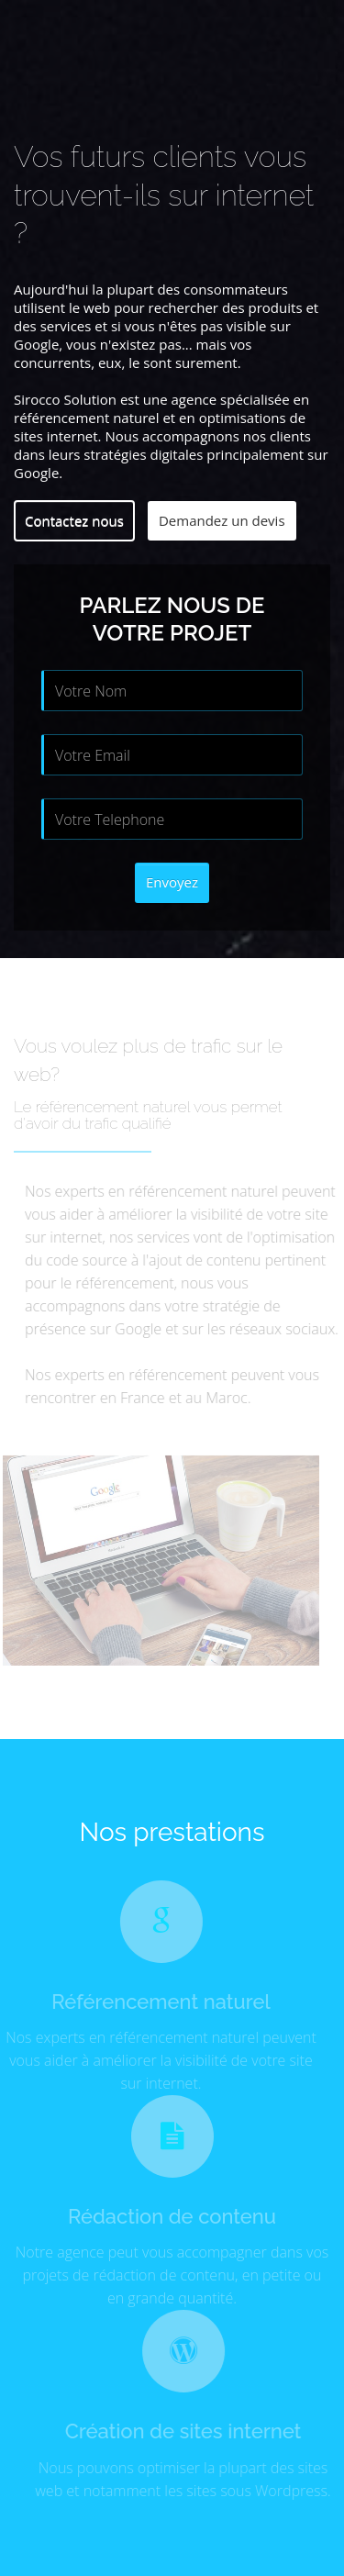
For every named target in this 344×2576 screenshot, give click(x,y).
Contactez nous (74, 520)
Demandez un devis (222, 520)
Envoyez (172, 882)
